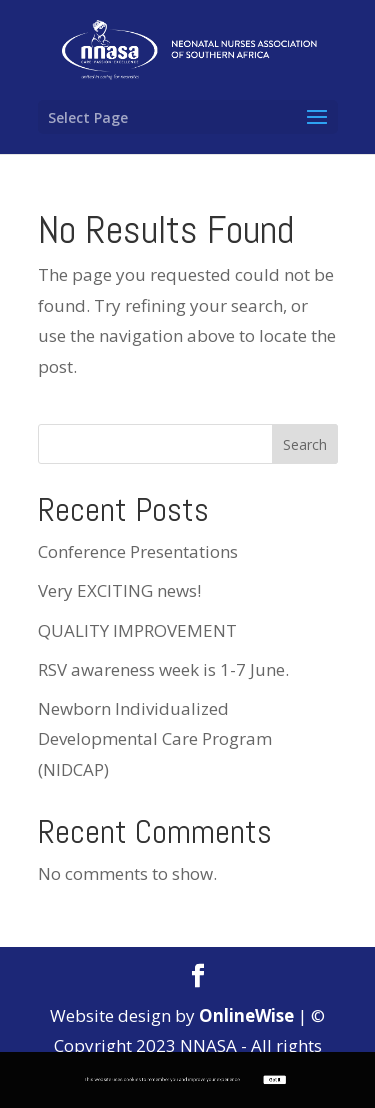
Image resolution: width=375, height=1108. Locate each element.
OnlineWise (246, 1015)
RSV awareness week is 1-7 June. (163, 669)
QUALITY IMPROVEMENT (137, 630)
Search (305, 444)
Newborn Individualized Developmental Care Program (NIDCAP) (155, 739)
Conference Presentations (138, 551)
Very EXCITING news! (119, 590)
